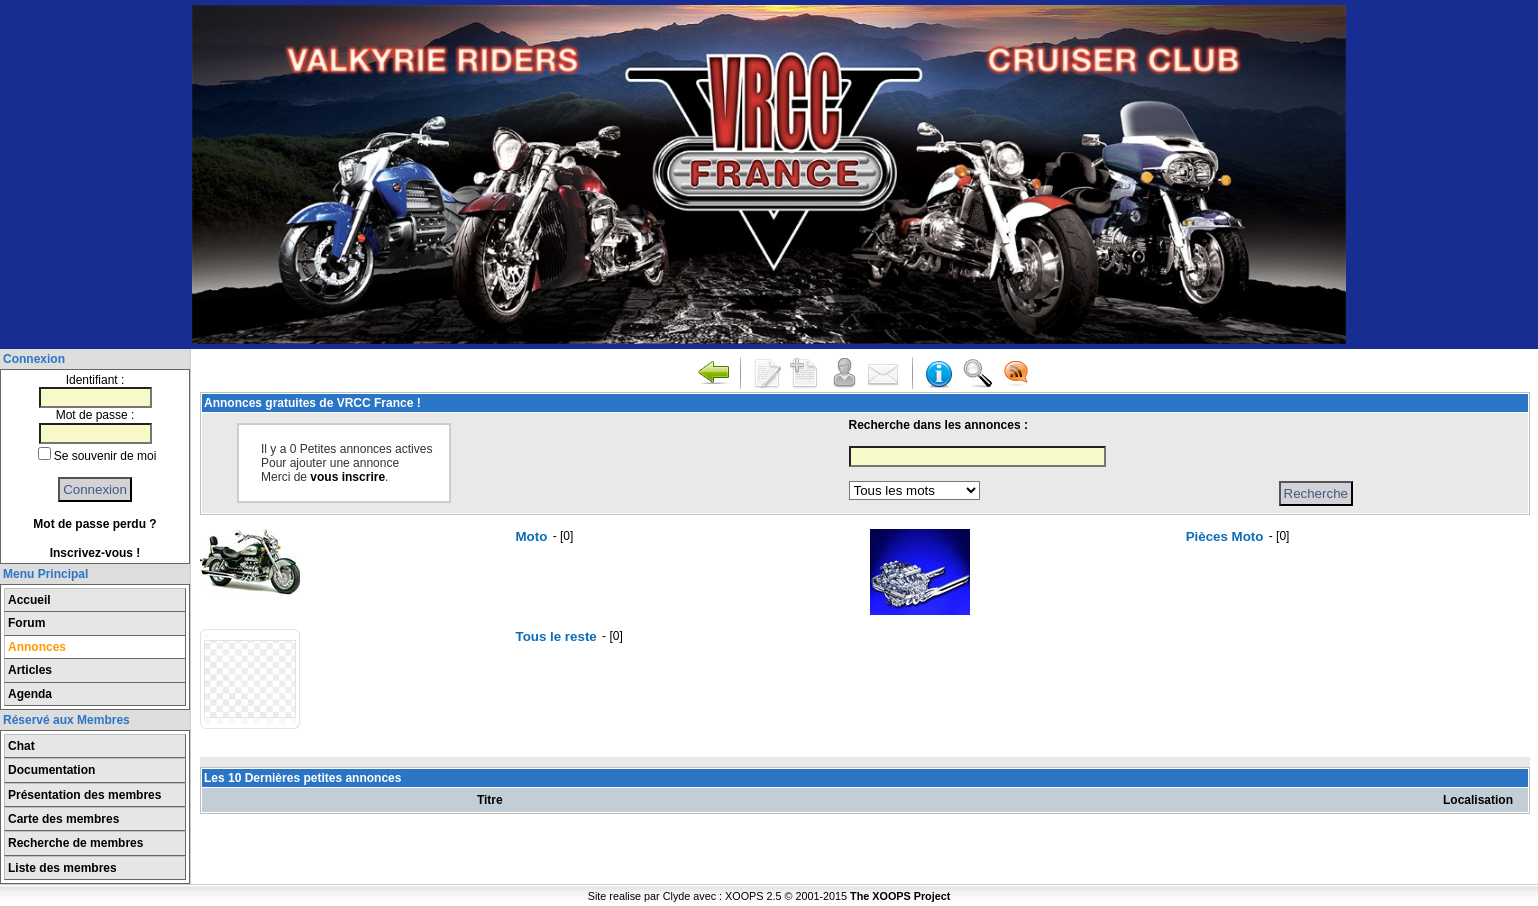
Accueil (29, 600)
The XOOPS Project (900, 896)
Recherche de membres (75, 843)
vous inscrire (347, 477)
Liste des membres (62, 868)
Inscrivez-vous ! (95, 553)
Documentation (51, 770)
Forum (26, 623)
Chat (21, 746)
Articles (30, 670)
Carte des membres (63, 819)
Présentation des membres (84, 795)
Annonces (37, 647)
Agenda (30, 694)
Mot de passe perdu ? (94, 524)
